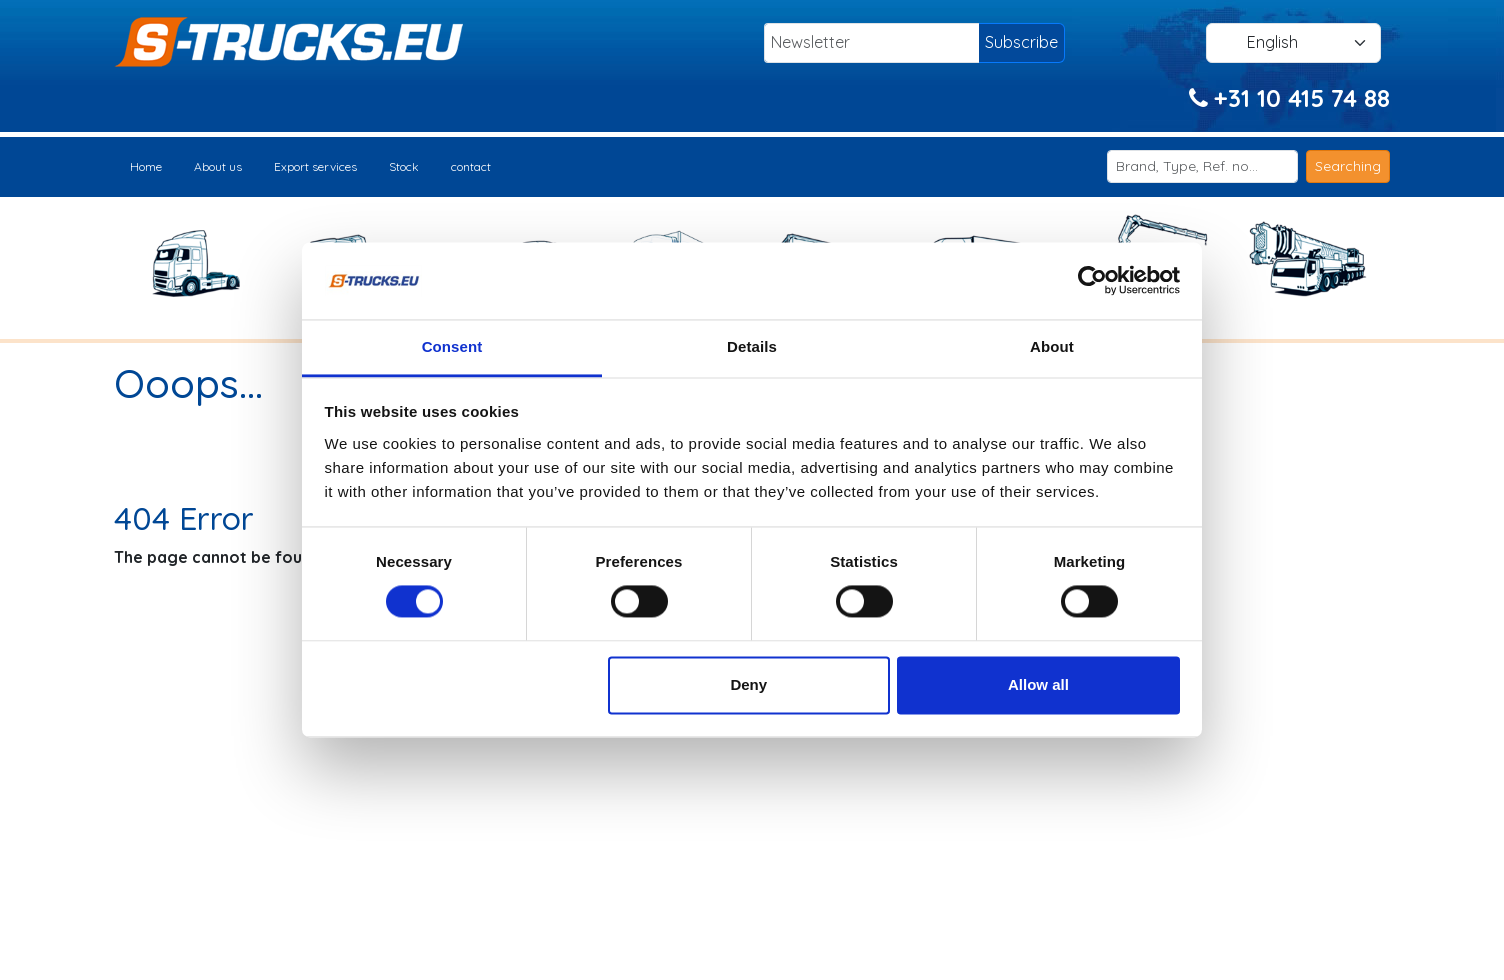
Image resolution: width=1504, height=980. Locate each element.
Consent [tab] (452, 346)
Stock (404, 166)
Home (146, 166)
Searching (1348, 166)
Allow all (1038, 684)
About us (218, 166)
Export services (315, 166)
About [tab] (1052, 346)
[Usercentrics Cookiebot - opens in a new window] (1092, 281)
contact (471, 166)
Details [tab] (752, 346)
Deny (748, 684)
